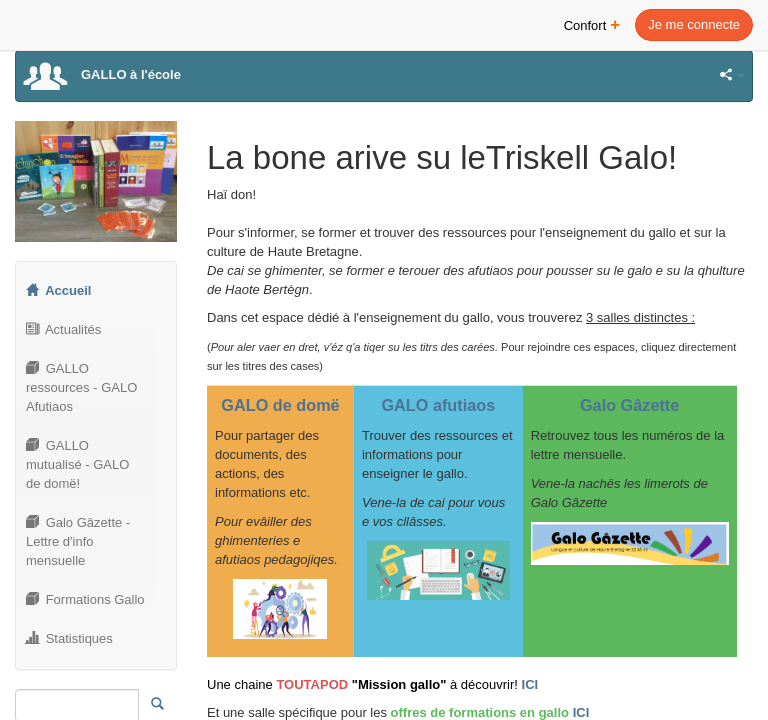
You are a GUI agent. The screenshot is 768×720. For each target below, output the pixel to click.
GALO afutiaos (438, 405)
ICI (530, 684)
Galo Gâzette (629, 405)
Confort (592, 23)
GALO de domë (280, 405)
